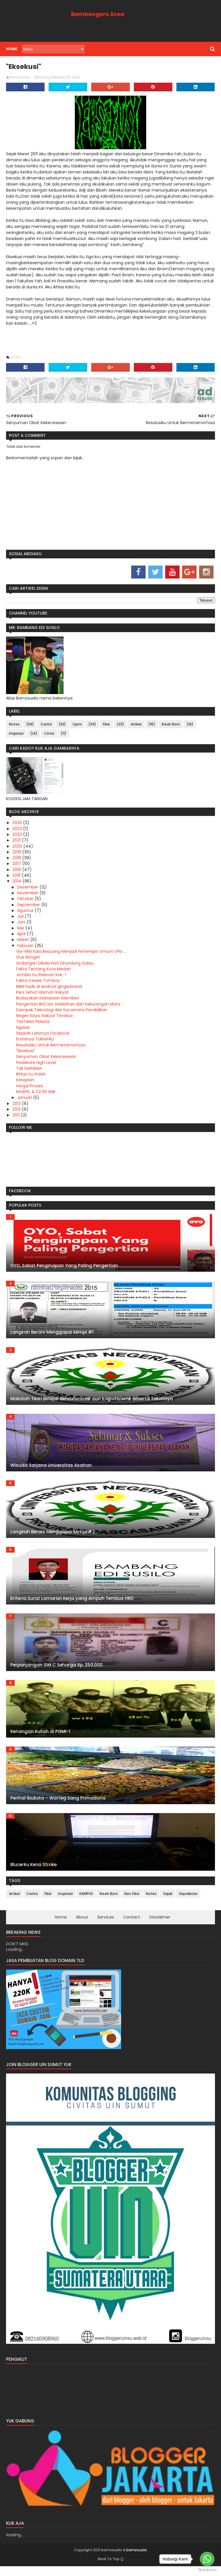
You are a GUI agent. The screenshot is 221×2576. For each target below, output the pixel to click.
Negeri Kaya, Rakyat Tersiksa (42, 1020)
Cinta (47, 737)
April (20, 938)
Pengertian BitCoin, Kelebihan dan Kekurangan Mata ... (68, 1008)
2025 (16, 826)
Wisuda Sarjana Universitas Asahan (49, 1469)
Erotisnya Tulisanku (33, 1043)
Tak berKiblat (27, 1072)
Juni (20, 926)
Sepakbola (186, 1897)
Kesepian (23, 1084)
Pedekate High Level (34, 1066)
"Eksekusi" (23, 1055)
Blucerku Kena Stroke (32, 1868)
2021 (15, 844)
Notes (14, 361)
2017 (15, 867)
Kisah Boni (169, 727)
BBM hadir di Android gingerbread (47, 990)
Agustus (24, 914)
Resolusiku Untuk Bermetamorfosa (48, 1049)
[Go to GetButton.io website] (207, 2570)
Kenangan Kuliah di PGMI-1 (38, 1735)
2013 (15, 1107)
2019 (15, 856)
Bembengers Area (97, 14)
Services (105, 1921)
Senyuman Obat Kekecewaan (44, 1060)
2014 (16, 885)
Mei (20, 932)
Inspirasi (14, 737)
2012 (15, 1113)
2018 (15, 862)
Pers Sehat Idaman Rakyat (40, 996)
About (82, 1921)
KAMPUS (84, 1897)
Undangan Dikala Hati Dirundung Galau (53, 967)
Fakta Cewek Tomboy (36, 984)
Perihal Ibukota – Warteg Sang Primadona (56, 1802)
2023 (16, 832)
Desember (27, 891)
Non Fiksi (130, 1897)
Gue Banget (26, 961)
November (27, 897)
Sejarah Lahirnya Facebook (41, 1037)
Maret (22, 943)
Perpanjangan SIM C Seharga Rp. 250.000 (55, 1669)
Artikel (134, 727)
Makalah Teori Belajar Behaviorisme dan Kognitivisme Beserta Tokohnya (90, 1402)
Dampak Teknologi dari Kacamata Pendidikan (60, 1014)
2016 (15, 873)
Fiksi (104, 727)
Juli (19, 920)
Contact (131, 1921)
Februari (24, 949)
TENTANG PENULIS (31, 1025)
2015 (15, 879)
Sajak (166, 1897)
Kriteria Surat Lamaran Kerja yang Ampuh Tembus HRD (70, 1602)
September (27, 908)
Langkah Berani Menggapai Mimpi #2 (51, 1535)
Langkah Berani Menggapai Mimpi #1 (50, 1336)
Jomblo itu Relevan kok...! (39, 979)
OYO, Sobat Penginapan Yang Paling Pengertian (62, 1269)
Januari (23, 1101)
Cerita (44, 727)
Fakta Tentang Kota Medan (41, 973)
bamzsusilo (111, 2559)
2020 (16, 850)
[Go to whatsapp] (207, 2559)
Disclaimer (159, 1921)
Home (10, 48)
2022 (16, 838)
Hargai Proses (27, 1090)
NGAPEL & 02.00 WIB (34, 1096)
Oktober (24, 903)
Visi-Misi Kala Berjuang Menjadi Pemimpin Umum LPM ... (69, 955)
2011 (15, 1119)
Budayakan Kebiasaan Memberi (45, 1002)
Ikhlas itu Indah (29, 1078)
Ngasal (21, 1031)
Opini (75, 727)
